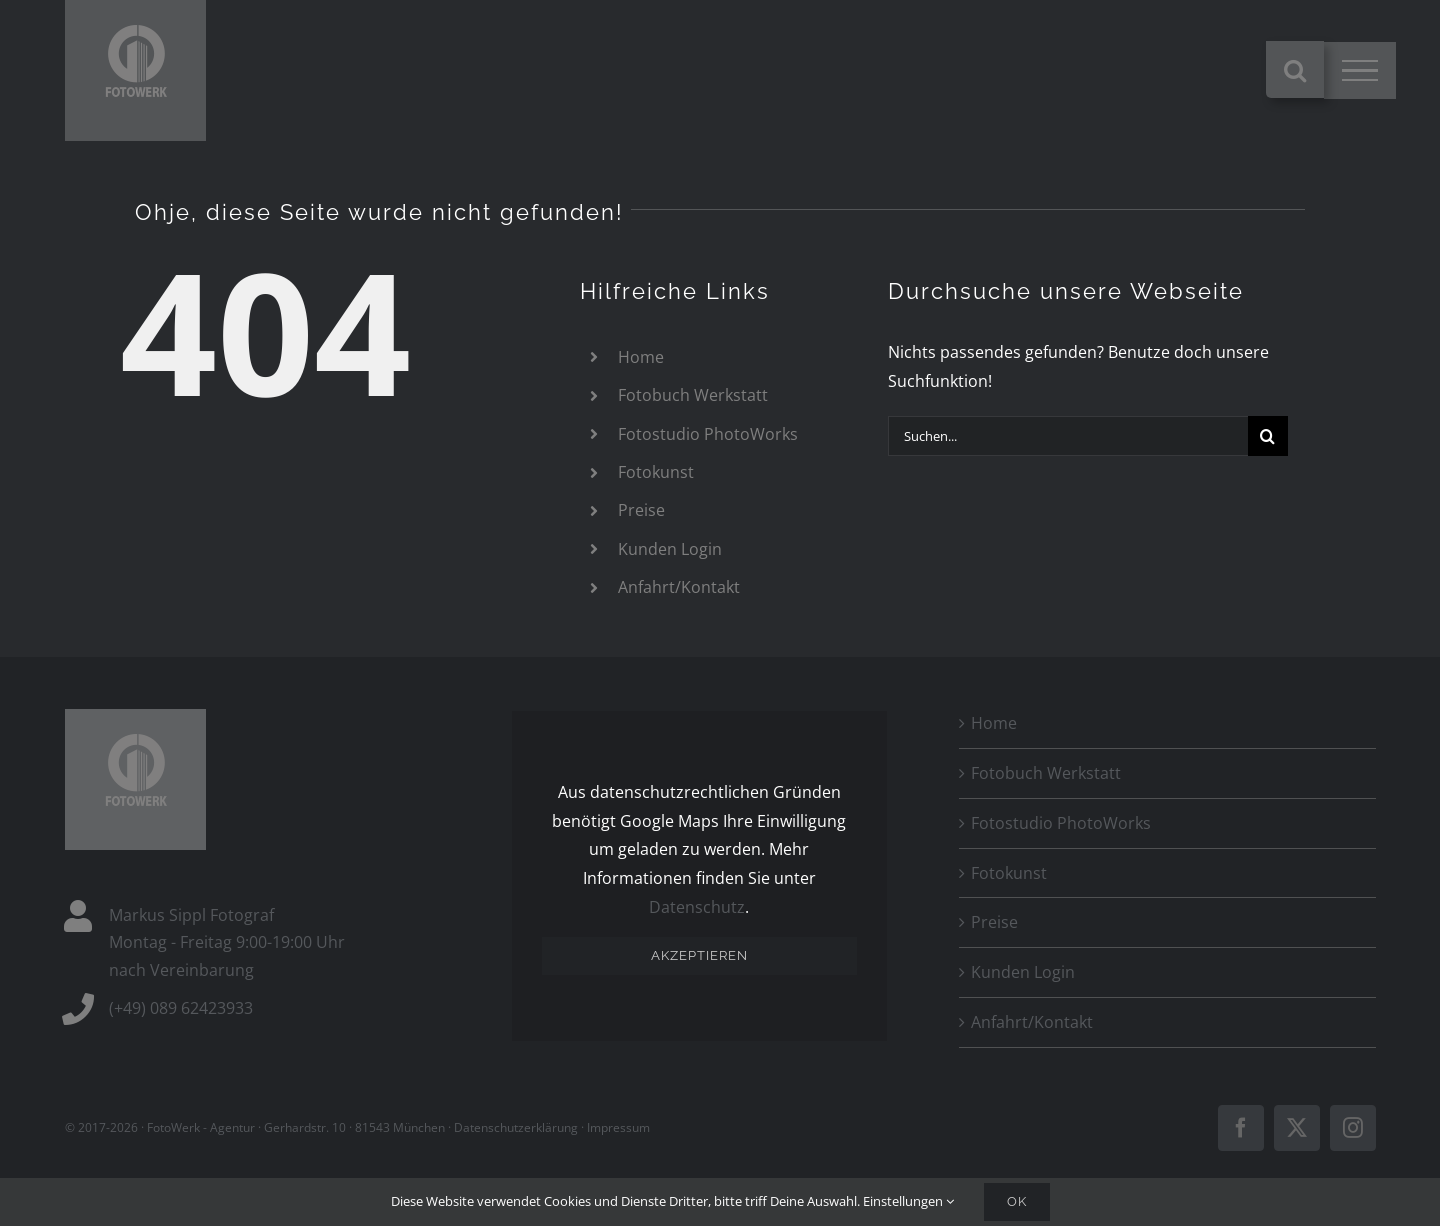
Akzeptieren (699, 955)
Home (641, 357)
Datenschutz (697, 907)
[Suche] (1268, 436)
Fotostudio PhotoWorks (708, 434)
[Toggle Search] (1295, 70)
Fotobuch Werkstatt (693, 395)
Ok (1017, 1201)
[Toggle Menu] (1360, 71)
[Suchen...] (1068, 436)
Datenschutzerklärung (516, 1127)
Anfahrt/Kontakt (679, 587)
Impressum (618, 1127)
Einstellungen (908, 1201)
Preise (641, 510)
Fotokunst (656, 472)
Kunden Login (670, 549)
